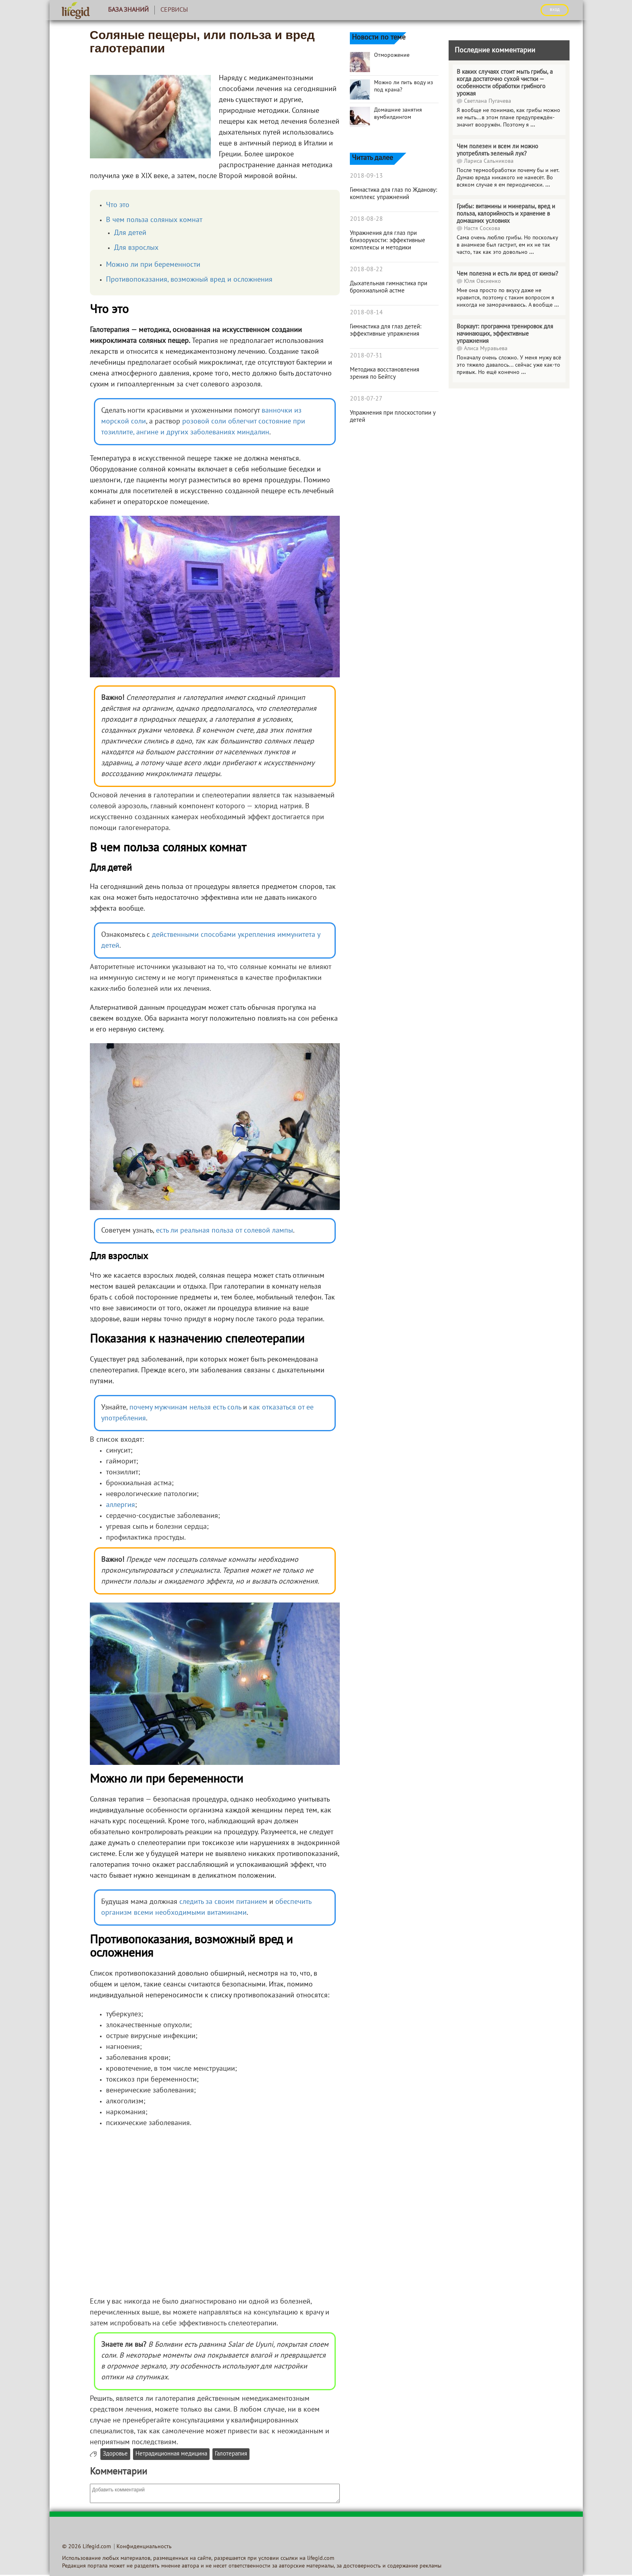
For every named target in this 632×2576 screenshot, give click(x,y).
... (532, 125)
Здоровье (115, 2454)
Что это (117, 205)
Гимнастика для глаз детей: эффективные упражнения (386, 330)
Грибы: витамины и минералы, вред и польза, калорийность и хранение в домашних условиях (506, 214)
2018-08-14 (366, 313)
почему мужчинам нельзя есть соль (185, 1407)
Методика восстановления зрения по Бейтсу (384, 373)
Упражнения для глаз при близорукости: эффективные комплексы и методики (387, 240)
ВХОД (554, 10)
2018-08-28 (366, 219)
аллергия (120, 1505)
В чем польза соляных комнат (154, 220)
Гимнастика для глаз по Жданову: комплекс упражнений (393, 193)
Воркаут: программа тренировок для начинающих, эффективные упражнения (505, 334)
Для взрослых (136, 248)
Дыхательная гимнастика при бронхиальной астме (388, 287)
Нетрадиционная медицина (171, 2454)
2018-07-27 (366, 399)
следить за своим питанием (223, 1902)
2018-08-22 (366, 269)
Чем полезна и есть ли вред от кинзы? (507, 274)
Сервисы (174, 10)
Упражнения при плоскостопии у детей (392, 416)
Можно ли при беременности (153, 265)
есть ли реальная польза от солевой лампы (224, 1230)
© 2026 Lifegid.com (86, 2546)
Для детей (130, 233)
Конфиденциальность (144, 2546)
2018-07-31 (366, 356)
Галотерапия (231, 2454)
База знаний (128, 10)
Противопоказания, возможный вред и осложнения (189, 279)
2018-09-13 (366, 176)
